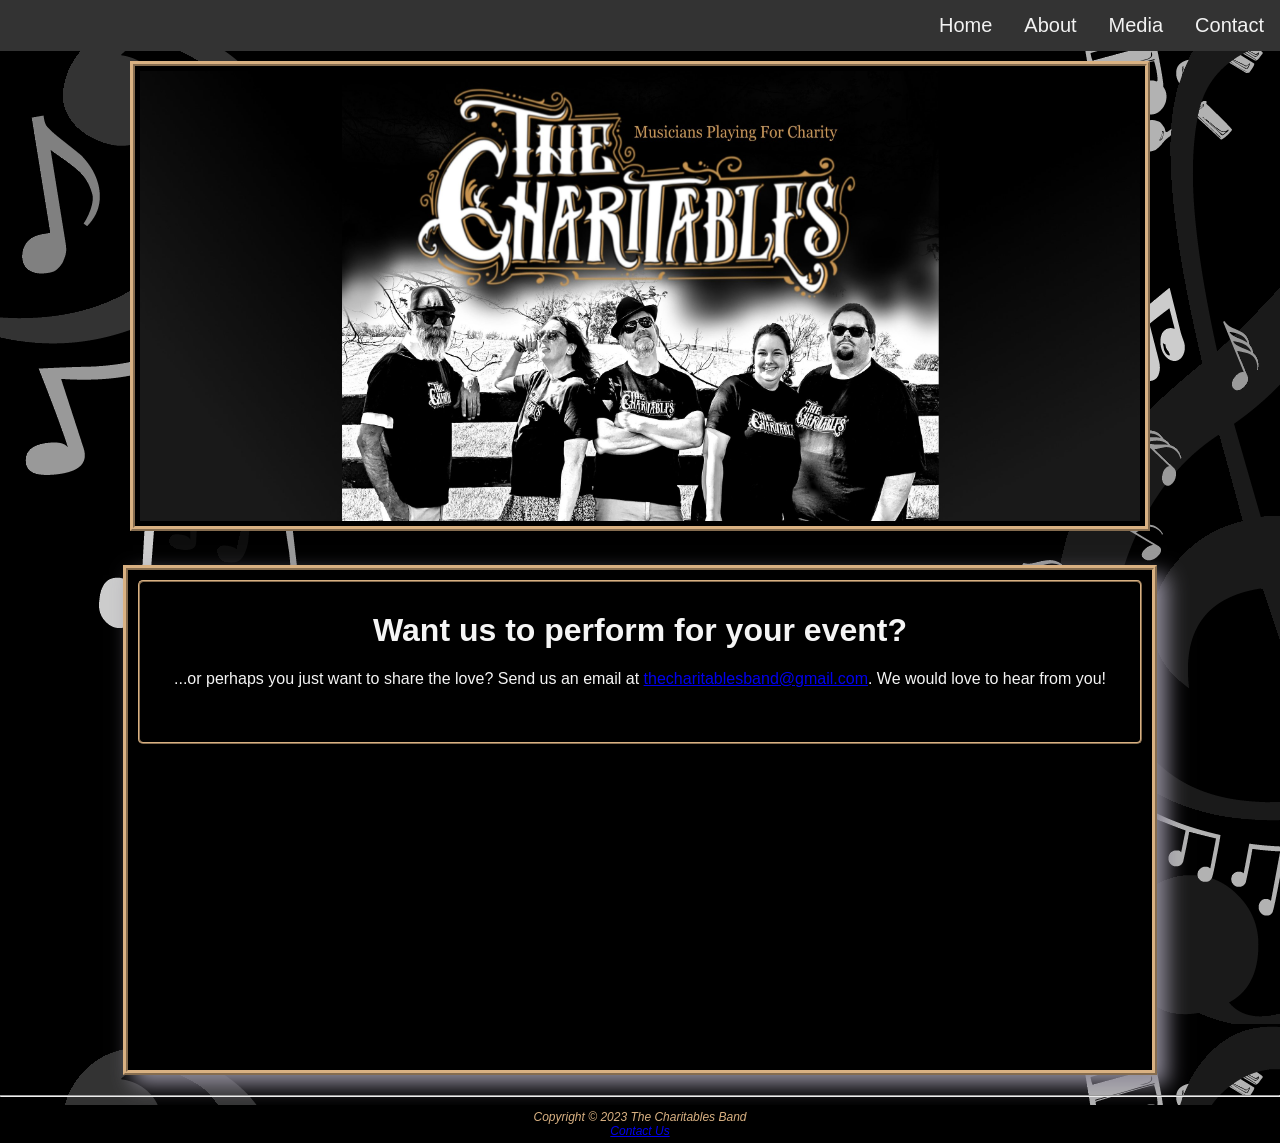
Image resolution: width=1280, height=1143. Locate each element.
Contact (1229, 25)
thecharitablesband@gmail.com (756, 678)
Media (1136, 25)
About (1050, 25)
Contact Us (639, 1131)
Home (965, 25)
